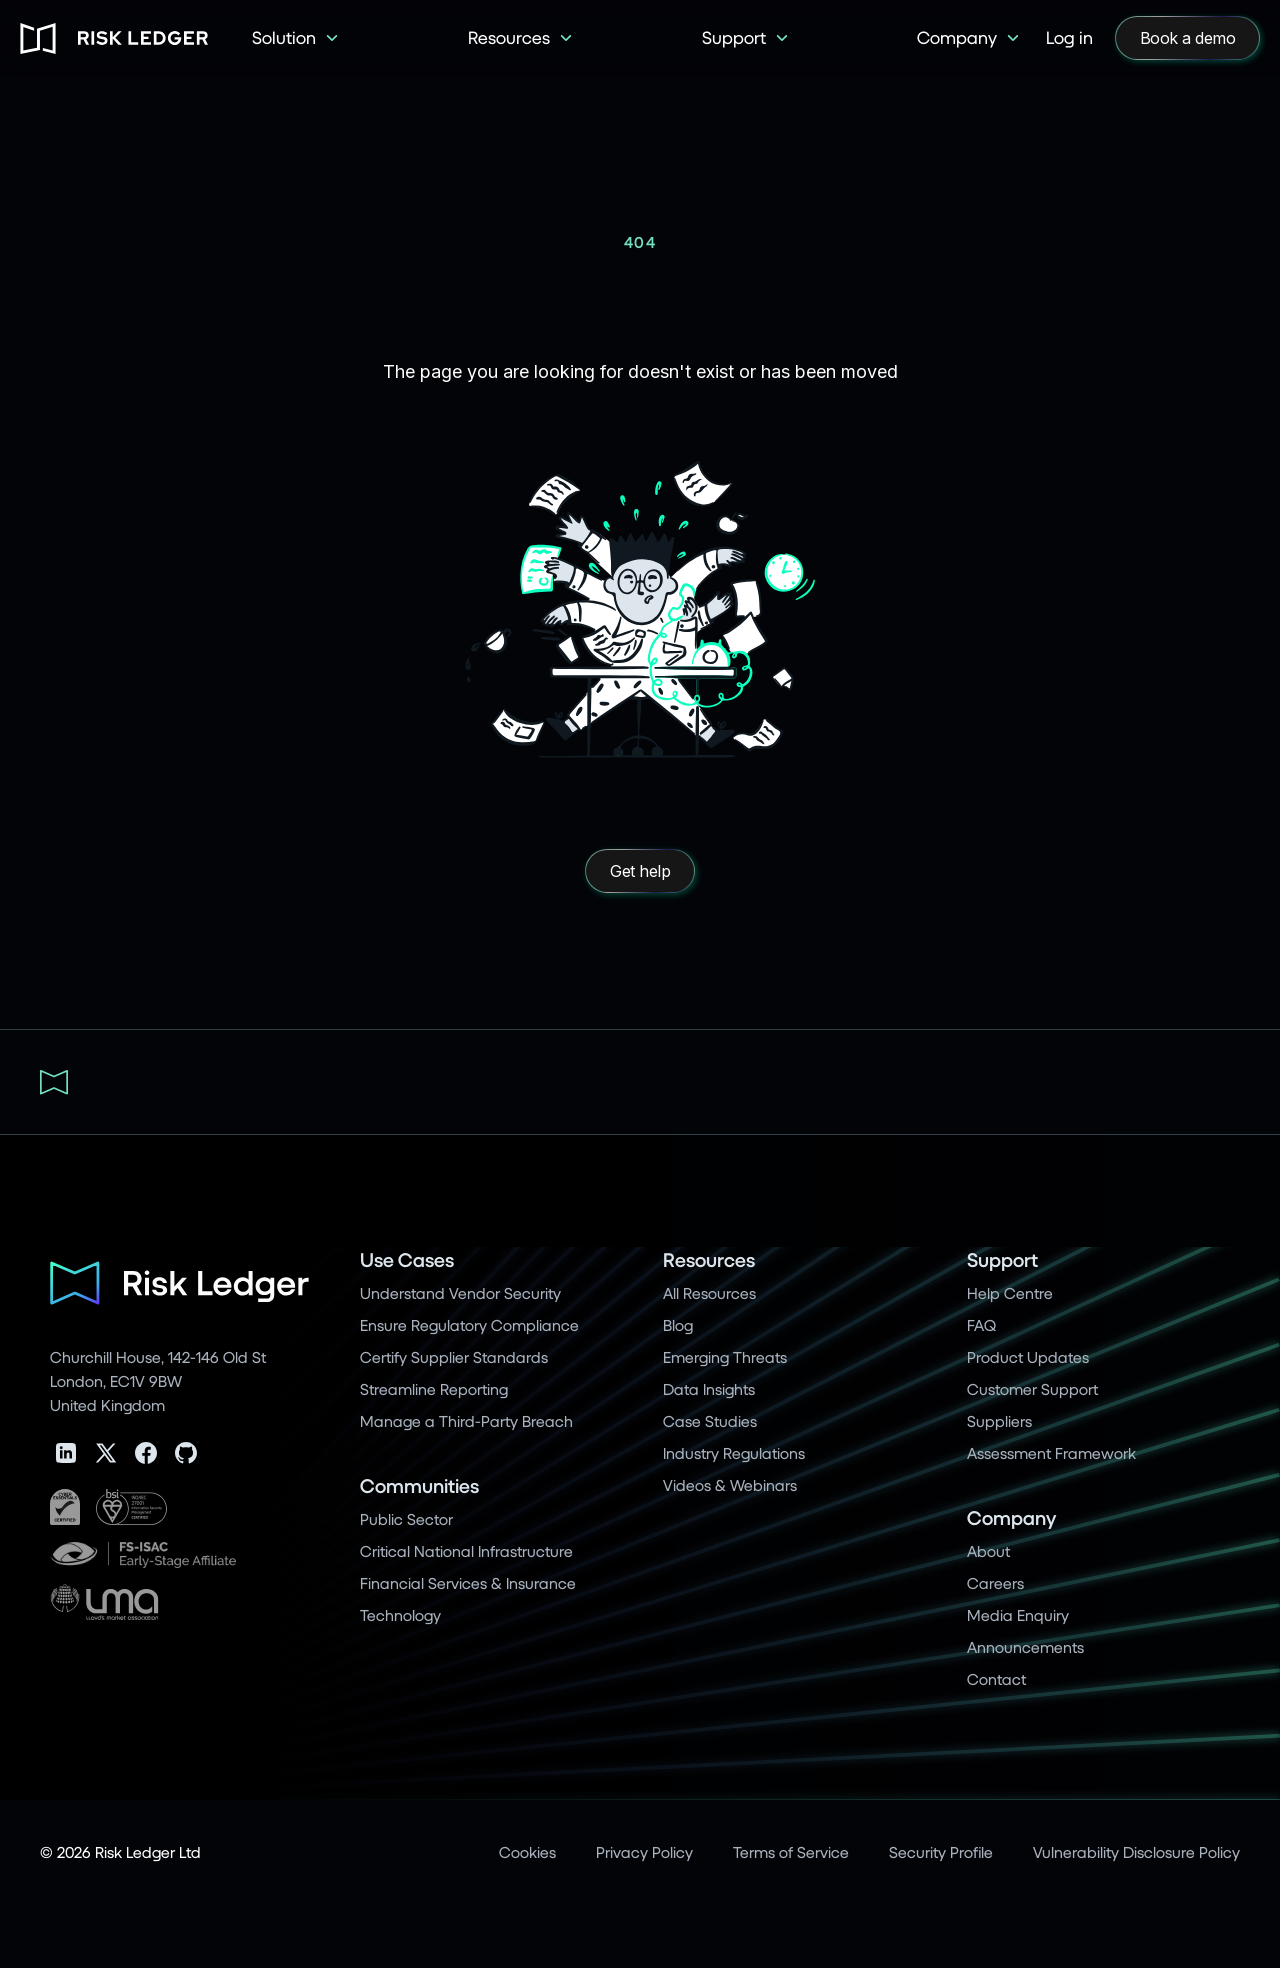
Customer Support (1032, 1388)
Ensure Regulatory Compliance (469, 1324)
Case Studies (710, 1420)
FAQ (981, 1324)
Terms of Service (791, 1851)
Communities (419, 1485)
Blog (678, 1324)
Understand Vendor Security (460, 1292)
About (988, 1550)
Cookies (527, 1851)
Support (1002, 1259)
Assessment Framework (1051, 1452)
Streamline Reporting (434, 1388)
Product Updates (1028, 1356)
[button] (296, 38)
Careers (995, 1582)
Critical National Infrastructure (466, 1550)
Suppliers (999, 1420)
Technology (400, 1614)
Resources (709, 1259)
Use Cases (407, 1259)
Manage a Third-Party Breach (466, 1420)
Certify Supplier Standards (454, 1356)
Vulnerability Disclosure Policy (1136, 1851)
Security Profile (941, 1851)
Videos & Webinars (730, 1484)
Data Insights (709, 1388)
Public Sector (406, 1518)
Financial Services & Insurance (468, 1582)
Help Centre (1010, 1292)
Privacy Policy (644, 1851)
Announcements (1025, 1646)
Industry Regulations (734, 1452)
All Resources (709, 1292)
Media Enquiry (1018, 1614)
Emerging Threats (725, 1356)
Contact (996, 1678)
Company (1011, 1517)
